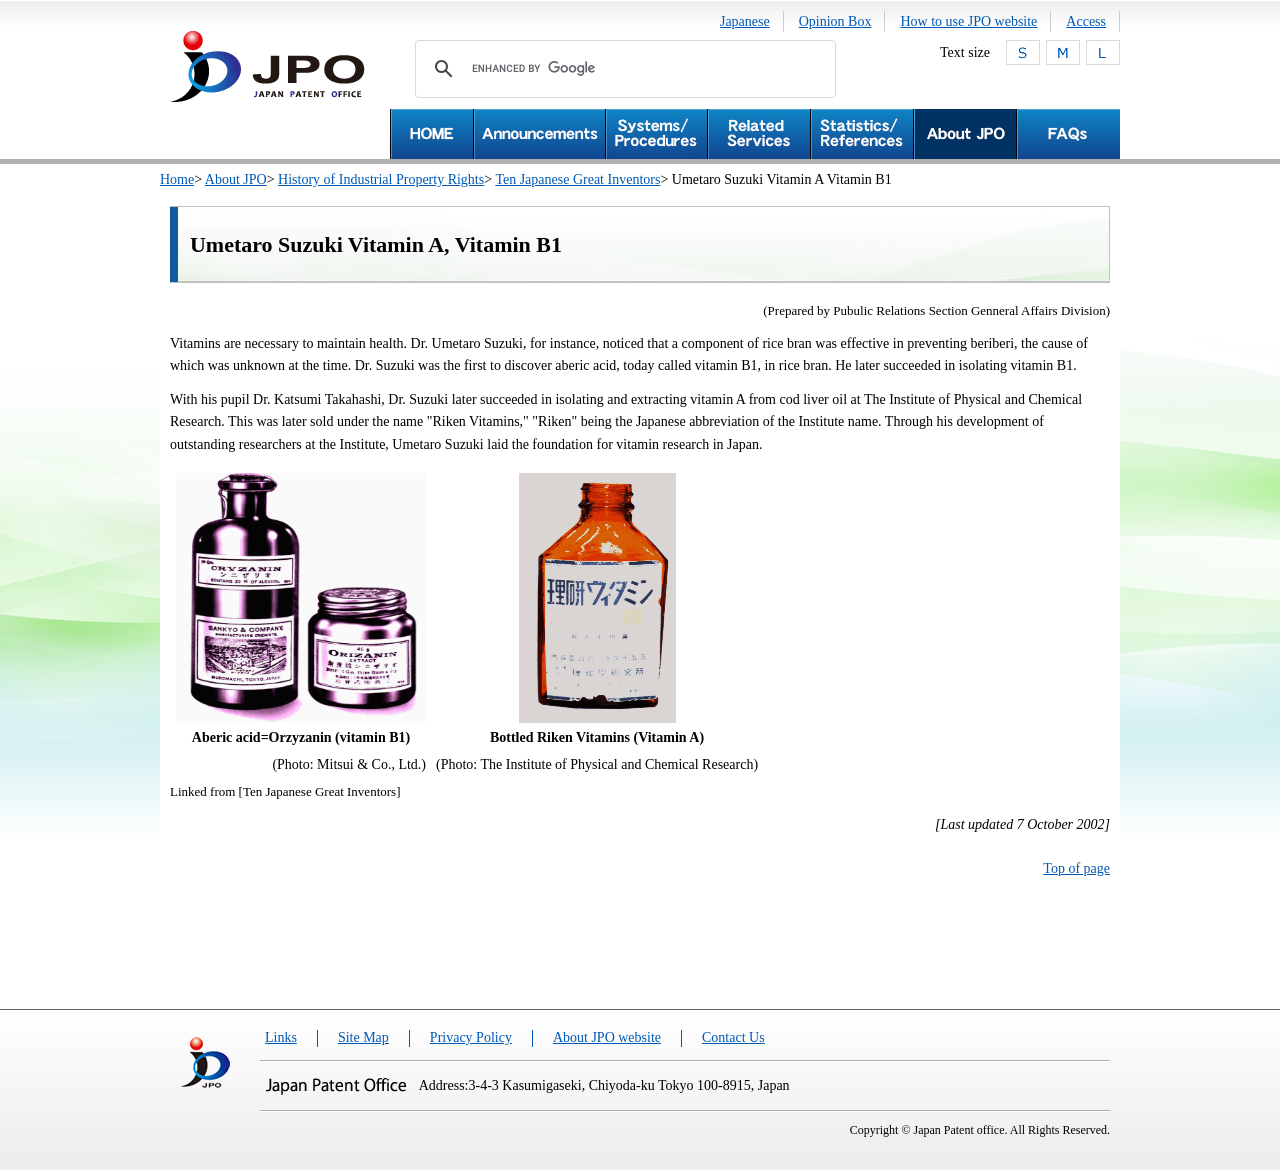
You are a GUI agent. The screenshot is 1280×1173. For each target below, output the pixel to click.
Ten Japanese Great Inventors (577, 179)
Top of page (1076, 868)
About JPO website (607, 1037)
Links (281, 1037)
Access (1086, 21)
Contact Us (733, 1037)
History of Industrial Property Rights (381, 179)
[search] (622, 69)
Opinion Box (835, 21)
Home (177, 179)
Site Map (363, 1037)
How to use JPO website (968, 21)
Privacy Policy (471, 1037)
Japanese (745, 21)
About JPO (236, 179)
